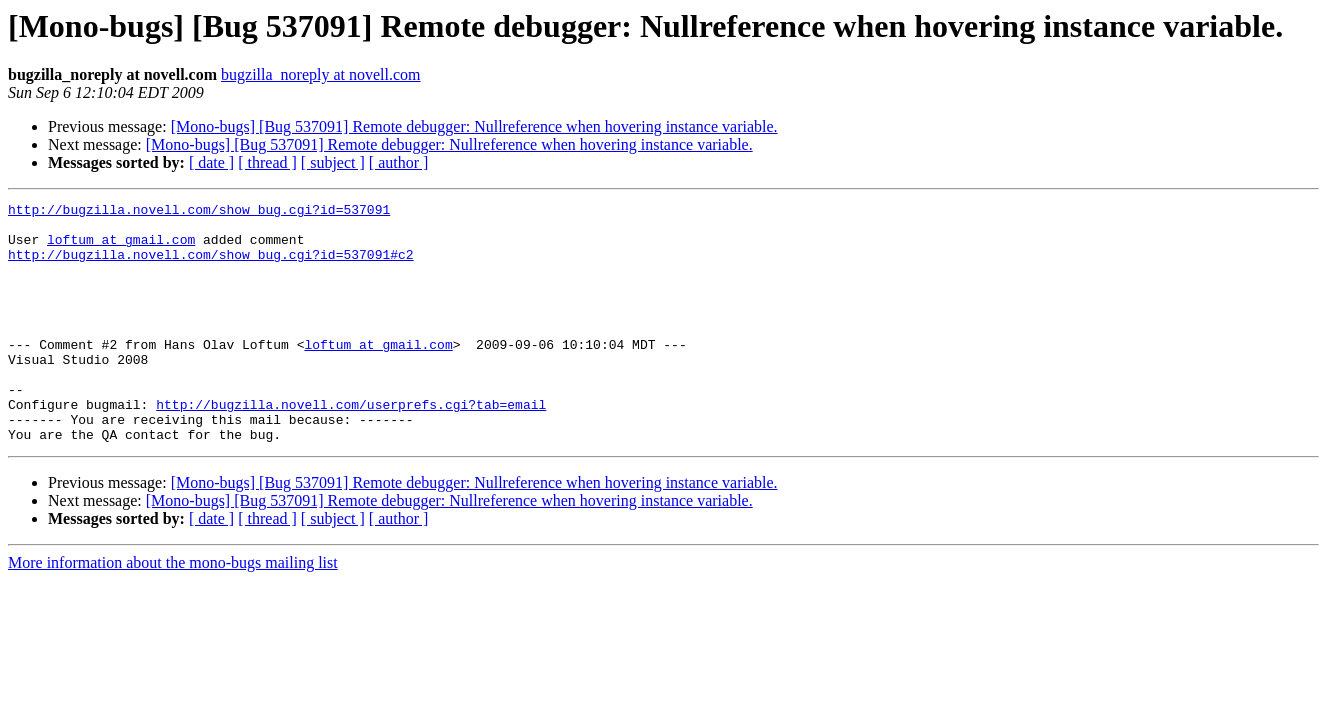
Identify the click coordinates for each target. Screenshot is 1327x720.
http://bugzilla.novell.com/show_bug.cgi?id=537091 (199, 212)
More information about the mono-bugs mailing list (173, 610)
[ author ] (399, 162)
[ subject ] (333, 162)
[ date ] (211, 162)
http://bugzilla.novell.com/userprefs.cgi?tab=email (351, 446)
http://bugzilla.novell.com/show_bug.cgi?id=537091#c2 (211, 266)
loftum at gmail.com (121, 248)
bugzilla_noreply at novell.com (321, 74)
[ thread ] (267, 162)
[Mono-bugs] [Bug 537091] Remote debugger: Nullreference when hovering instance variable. (474, 126)
